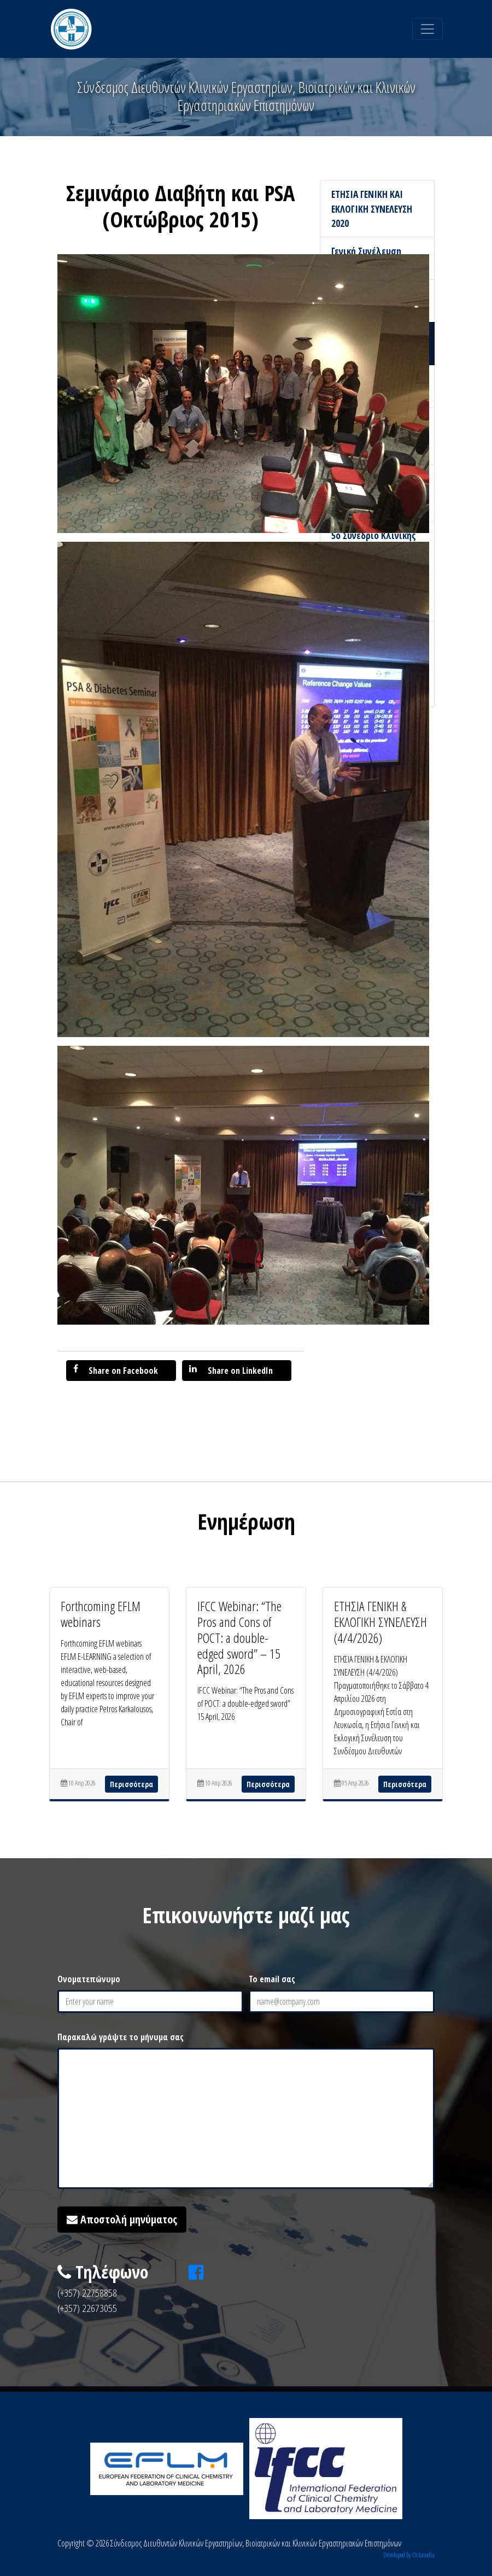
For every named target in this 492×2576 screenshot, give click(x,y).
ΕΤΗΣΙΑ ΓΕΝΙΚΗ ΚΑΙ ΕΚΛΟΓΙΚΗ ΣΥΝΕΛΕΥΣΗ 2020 (371, 209)
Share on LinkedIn (231, 1370)
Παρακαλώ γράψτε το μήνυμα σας (120, 2037)
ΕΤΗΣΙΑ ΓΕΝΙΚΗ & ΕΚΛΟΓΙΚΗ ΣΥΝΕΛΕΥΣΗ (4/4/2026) (380, 1622)
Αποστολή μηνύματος (122, 2219)
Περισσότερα (131, 1784)
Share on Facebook (115, 1370)
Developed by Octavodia (409, 2555)
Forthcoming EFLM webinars (100, 1614)
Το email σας (272, 1979)
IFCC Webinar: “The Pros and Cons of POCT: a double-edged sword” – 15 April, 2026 (239, 1637)
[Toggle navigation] (427, 29)
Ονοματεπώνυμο (88, 1979)
